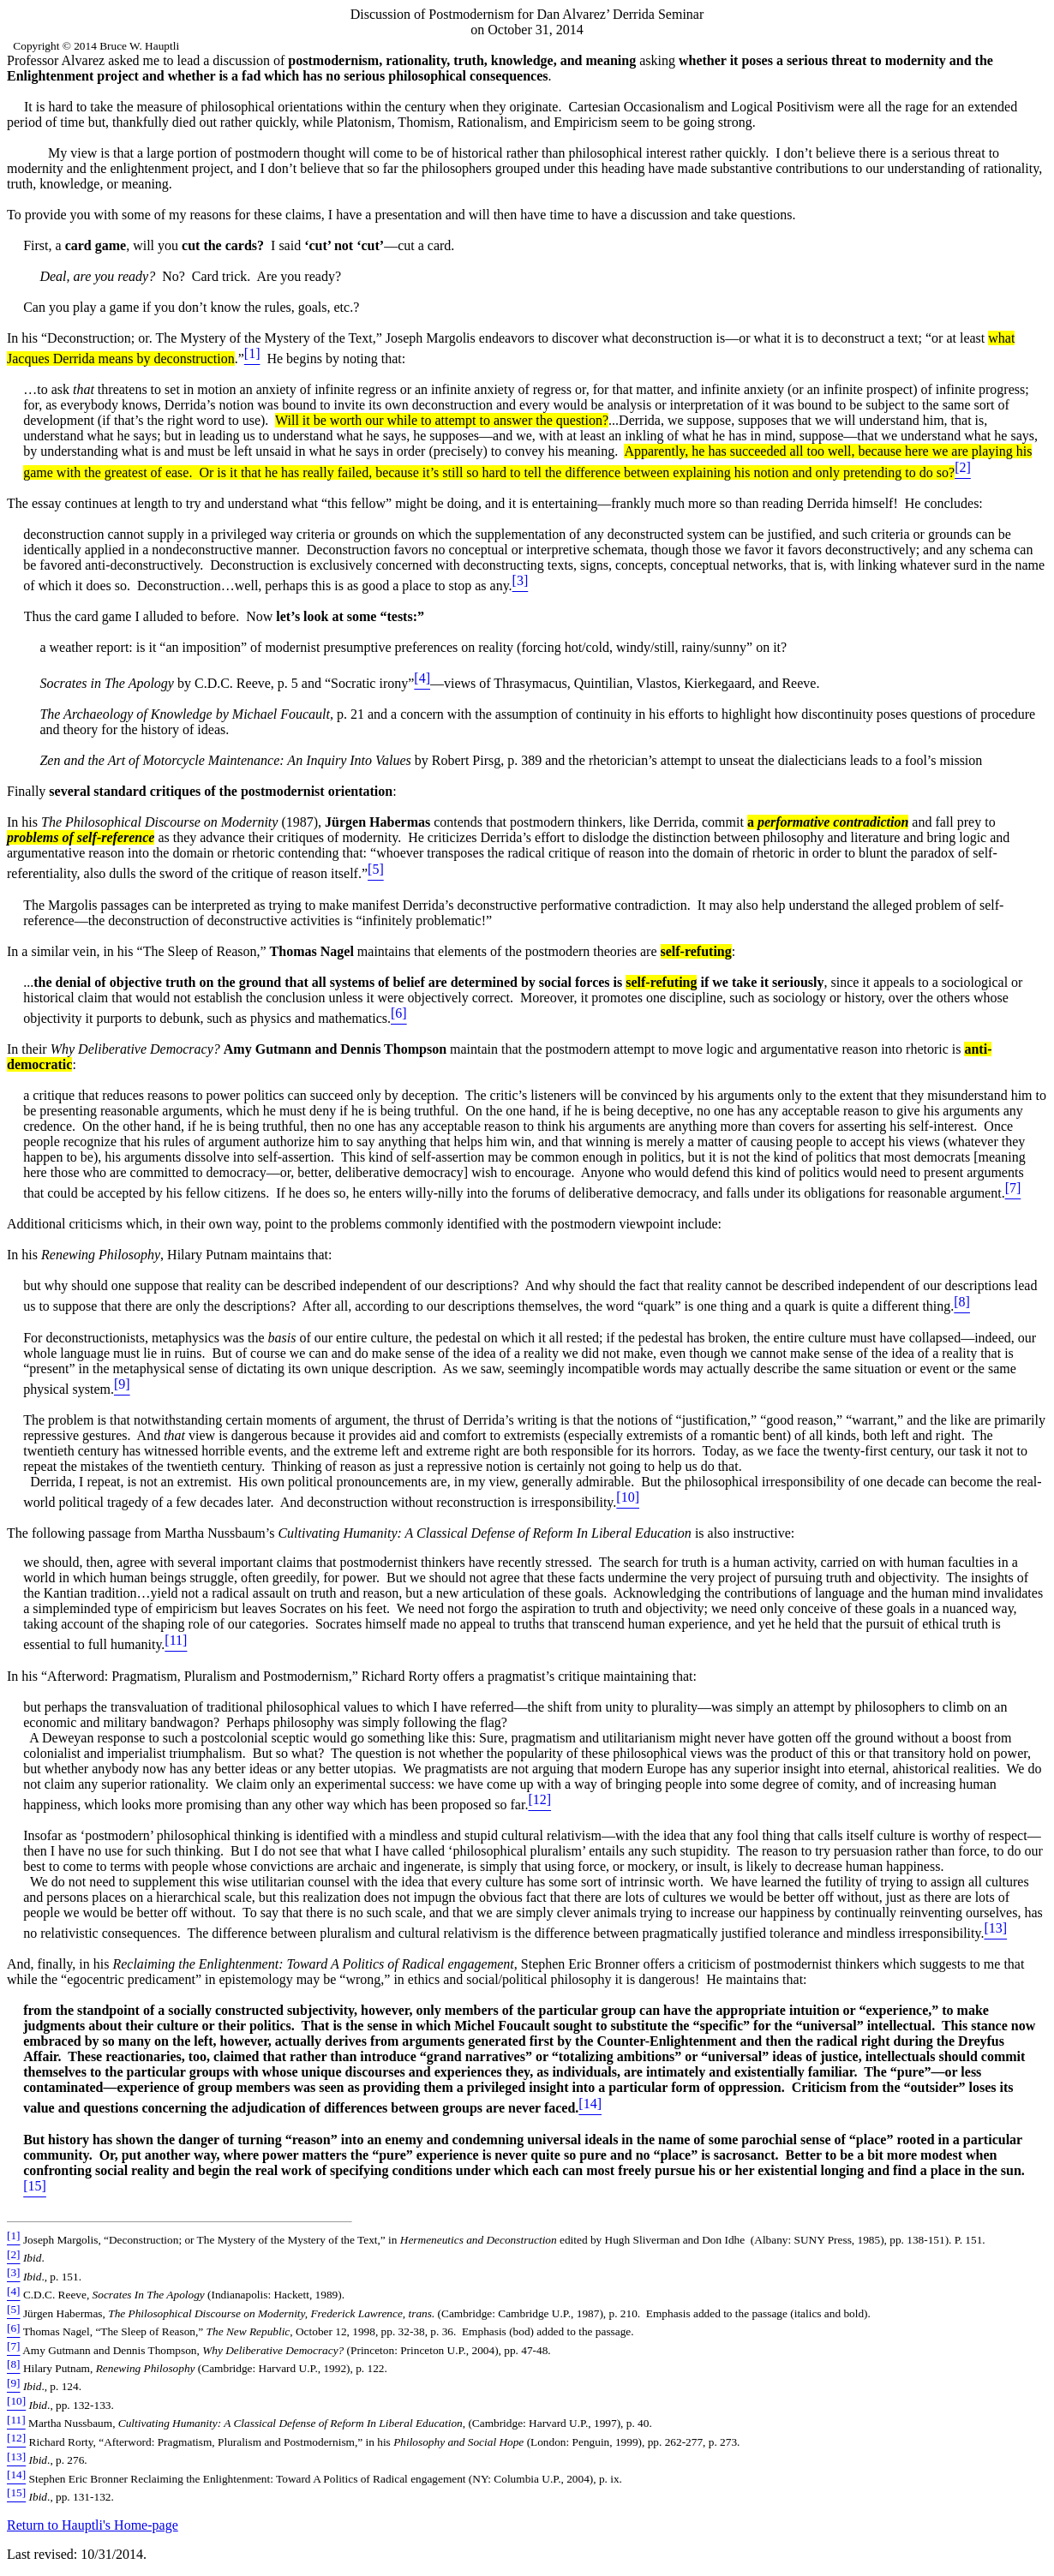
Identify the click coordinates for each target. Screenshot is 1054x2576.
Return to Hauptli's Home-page (92, 2525)
